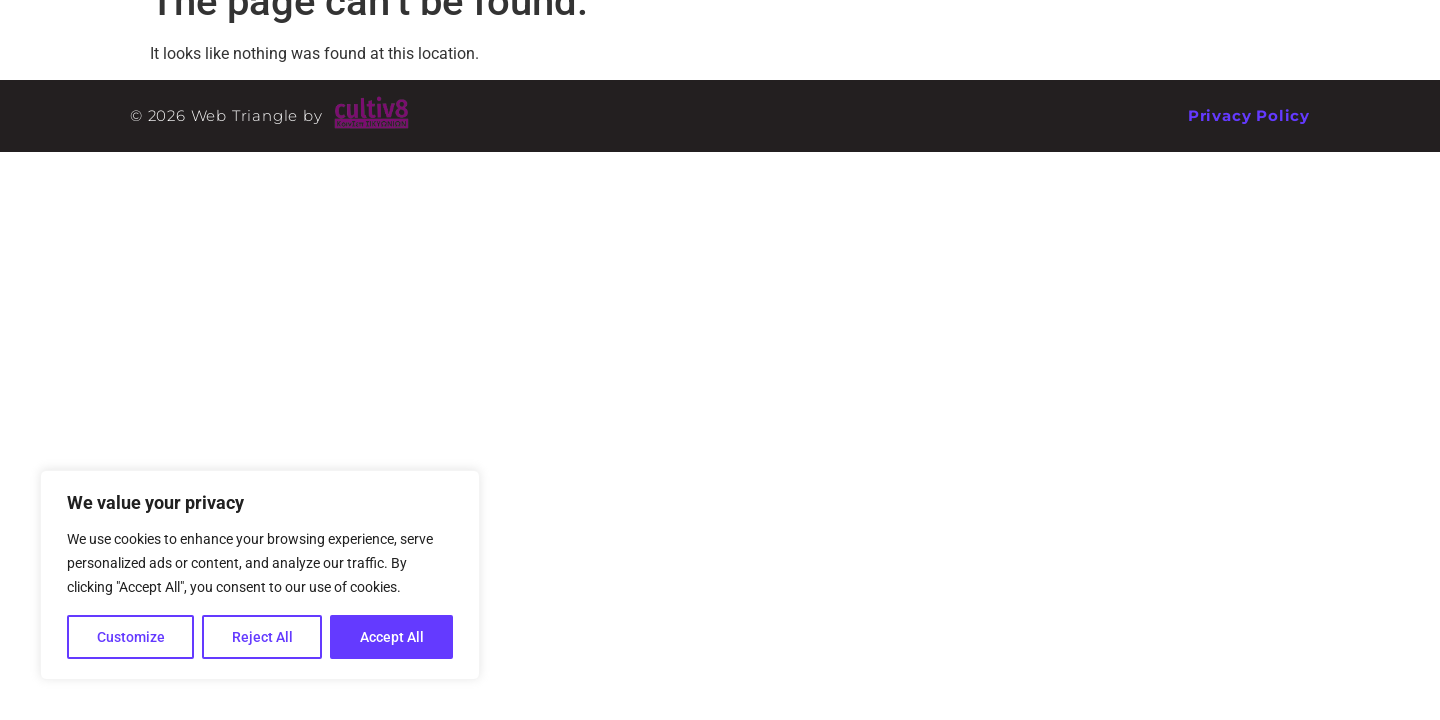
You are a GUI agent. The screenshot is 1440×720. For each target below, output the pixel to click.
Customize (131, 637)
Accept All (392, 637)
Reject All (262, 637)
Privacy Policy (1249, 115)
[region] (260, 575)
